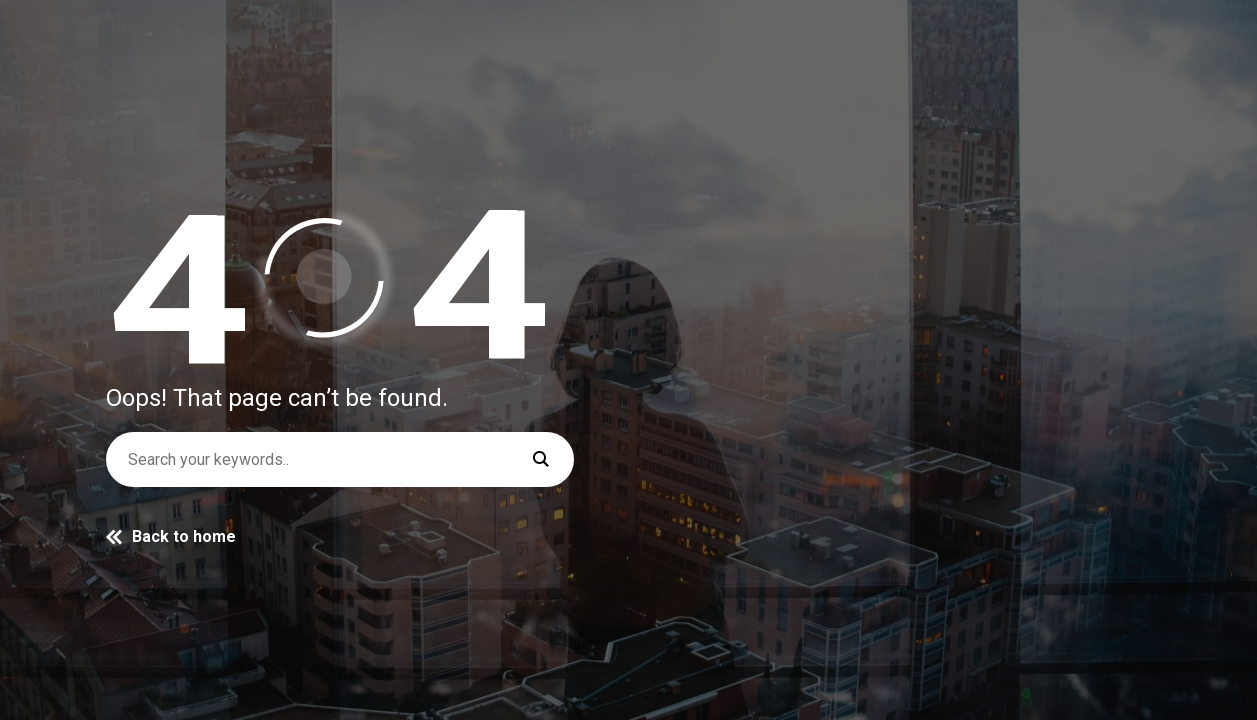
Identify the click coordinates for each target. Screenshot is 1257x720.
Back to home (171, 536)
